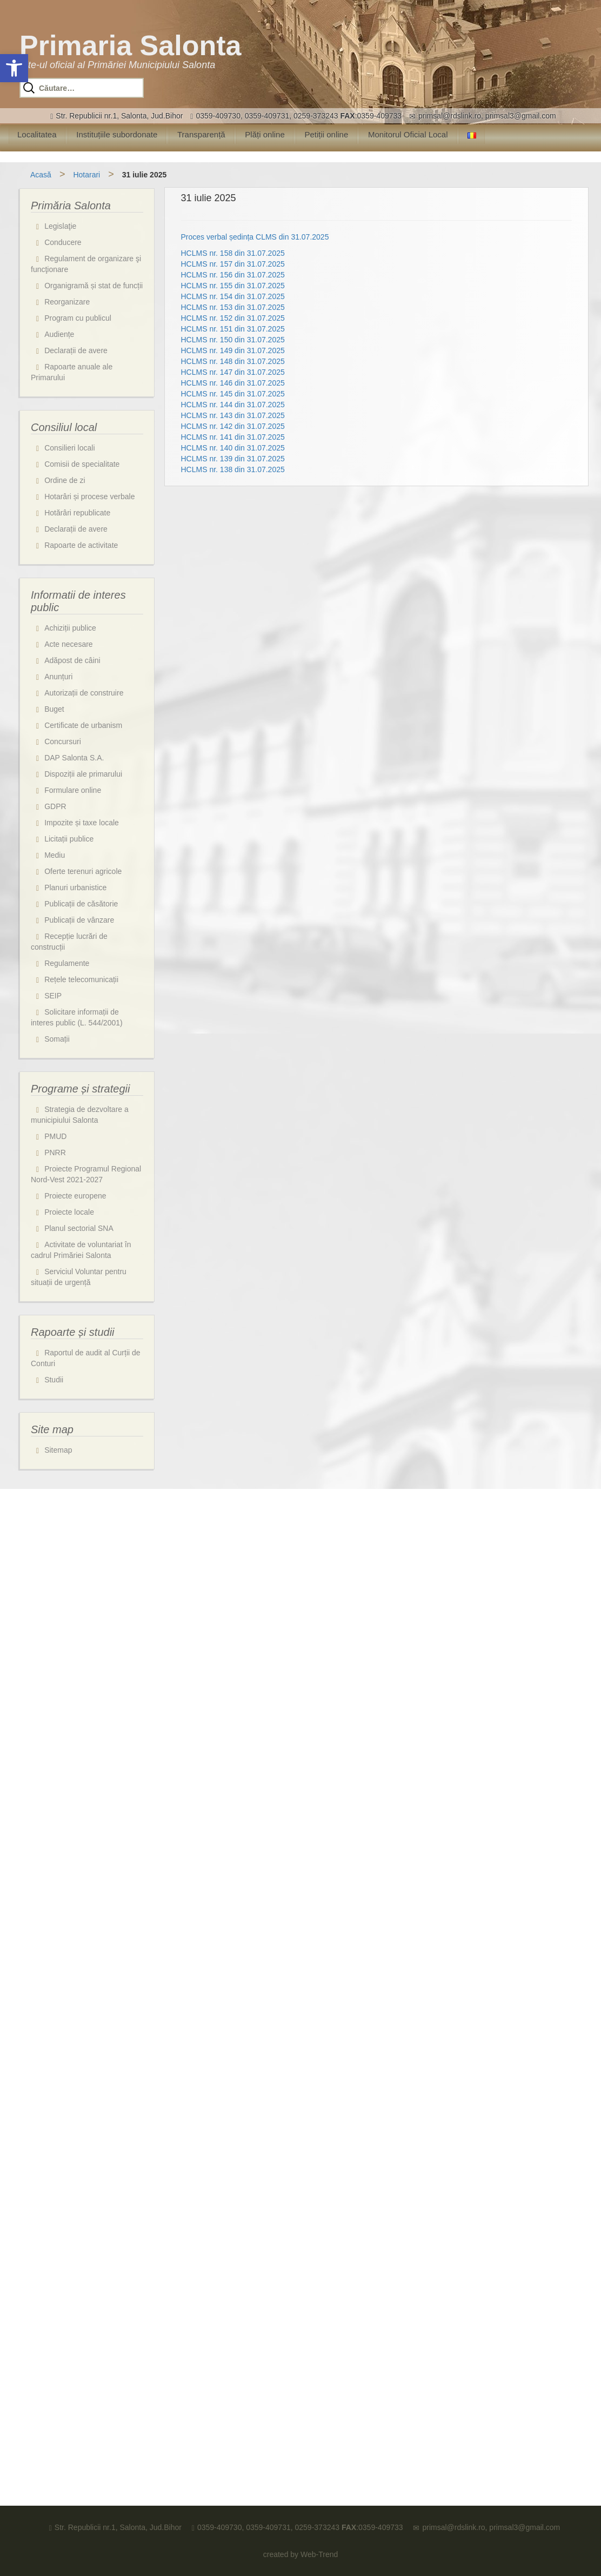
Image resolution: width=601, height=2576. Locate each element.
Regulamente (66, 963)
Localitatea (37, 134)
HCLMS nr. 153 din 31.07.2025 (233, 307)
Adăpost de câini (72, 660)
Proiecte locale (69, 1212)
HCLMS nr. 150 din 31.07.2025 (233, 339)
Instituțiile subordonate (116, 134)
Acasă (40, 174)
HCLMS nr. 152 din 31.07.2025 (233, 318)
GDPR (55, 806)
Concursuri (62, 741)
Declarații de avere (76, 350)
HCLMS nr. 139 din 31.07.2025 (233, 458)
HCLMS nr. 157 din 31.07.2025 (233, 264)
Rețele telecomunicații (81, 979)
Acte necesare (68, 644)
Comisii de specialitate (81, 464)
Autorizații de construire (83, 692)
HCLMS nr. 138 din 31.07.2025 (233, 469)
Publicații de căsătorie (81, 903)
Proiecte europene (75, 1195)
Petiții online (326, 134)
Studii (53, 1379)
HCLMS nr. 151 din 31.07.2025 (233, 329)
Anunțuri (58, 676)
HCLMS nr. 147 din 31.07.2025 (233, 372)
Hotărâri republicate (77, 512)
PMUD (55, 1136)
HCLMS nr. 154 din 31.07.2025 (233, 296)
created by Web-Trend (300, 2554)
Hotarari (86, 174)
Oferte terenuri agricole (83, 871)
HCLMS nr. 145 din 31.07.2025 (233, 393)
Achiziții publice (70, 628)
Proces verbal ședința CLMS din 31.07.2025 (255, 237)
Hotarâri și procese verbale (89, 496)
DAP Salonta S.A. (74, 757)
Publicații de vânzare (79, 920)
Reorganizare (67, 301)
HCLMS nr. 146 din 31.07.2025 (233, 383)
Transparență (201, 134)
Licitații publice (69, 839)
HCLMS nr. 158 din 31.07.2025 (233, 253)
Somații (57, 1039)
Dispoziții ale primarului (83, 774)
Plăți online (264, 134)
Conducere (63, 242)
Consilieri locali (69, 447)
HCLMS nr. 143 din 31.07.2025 (233, 415)
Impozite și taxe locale (81, 822)
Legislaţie (60, 226)
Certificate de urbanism (83, 725)
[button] (14, 68)
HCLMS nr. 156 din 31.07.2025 (233, 274)
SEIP (53, 995)
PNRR (55, 1152)
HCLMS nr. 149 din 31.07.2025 (233, 350)
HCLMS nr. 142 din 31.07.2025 (233, 426)
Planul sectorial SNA (78, 1228)
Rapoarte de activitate (81, 545)
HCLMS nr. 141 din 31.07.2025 (233, 437)
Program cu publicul (77, 318)
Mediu (54, 855)
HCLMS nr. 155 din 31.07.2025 (233, 285)
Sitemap (58, 1450)
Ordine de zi (64, 480)
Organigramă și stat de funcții (93, 285)
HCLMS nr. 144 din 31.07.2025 (233, 404)
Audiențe (59, 334)
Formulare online (72, 790)
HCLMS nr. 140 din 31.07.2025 (233, 447)
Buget (54, 709)
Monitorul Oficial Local (408, 134)
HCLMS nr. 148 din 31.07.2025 (233, 361)
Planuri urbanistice (75, 887)
